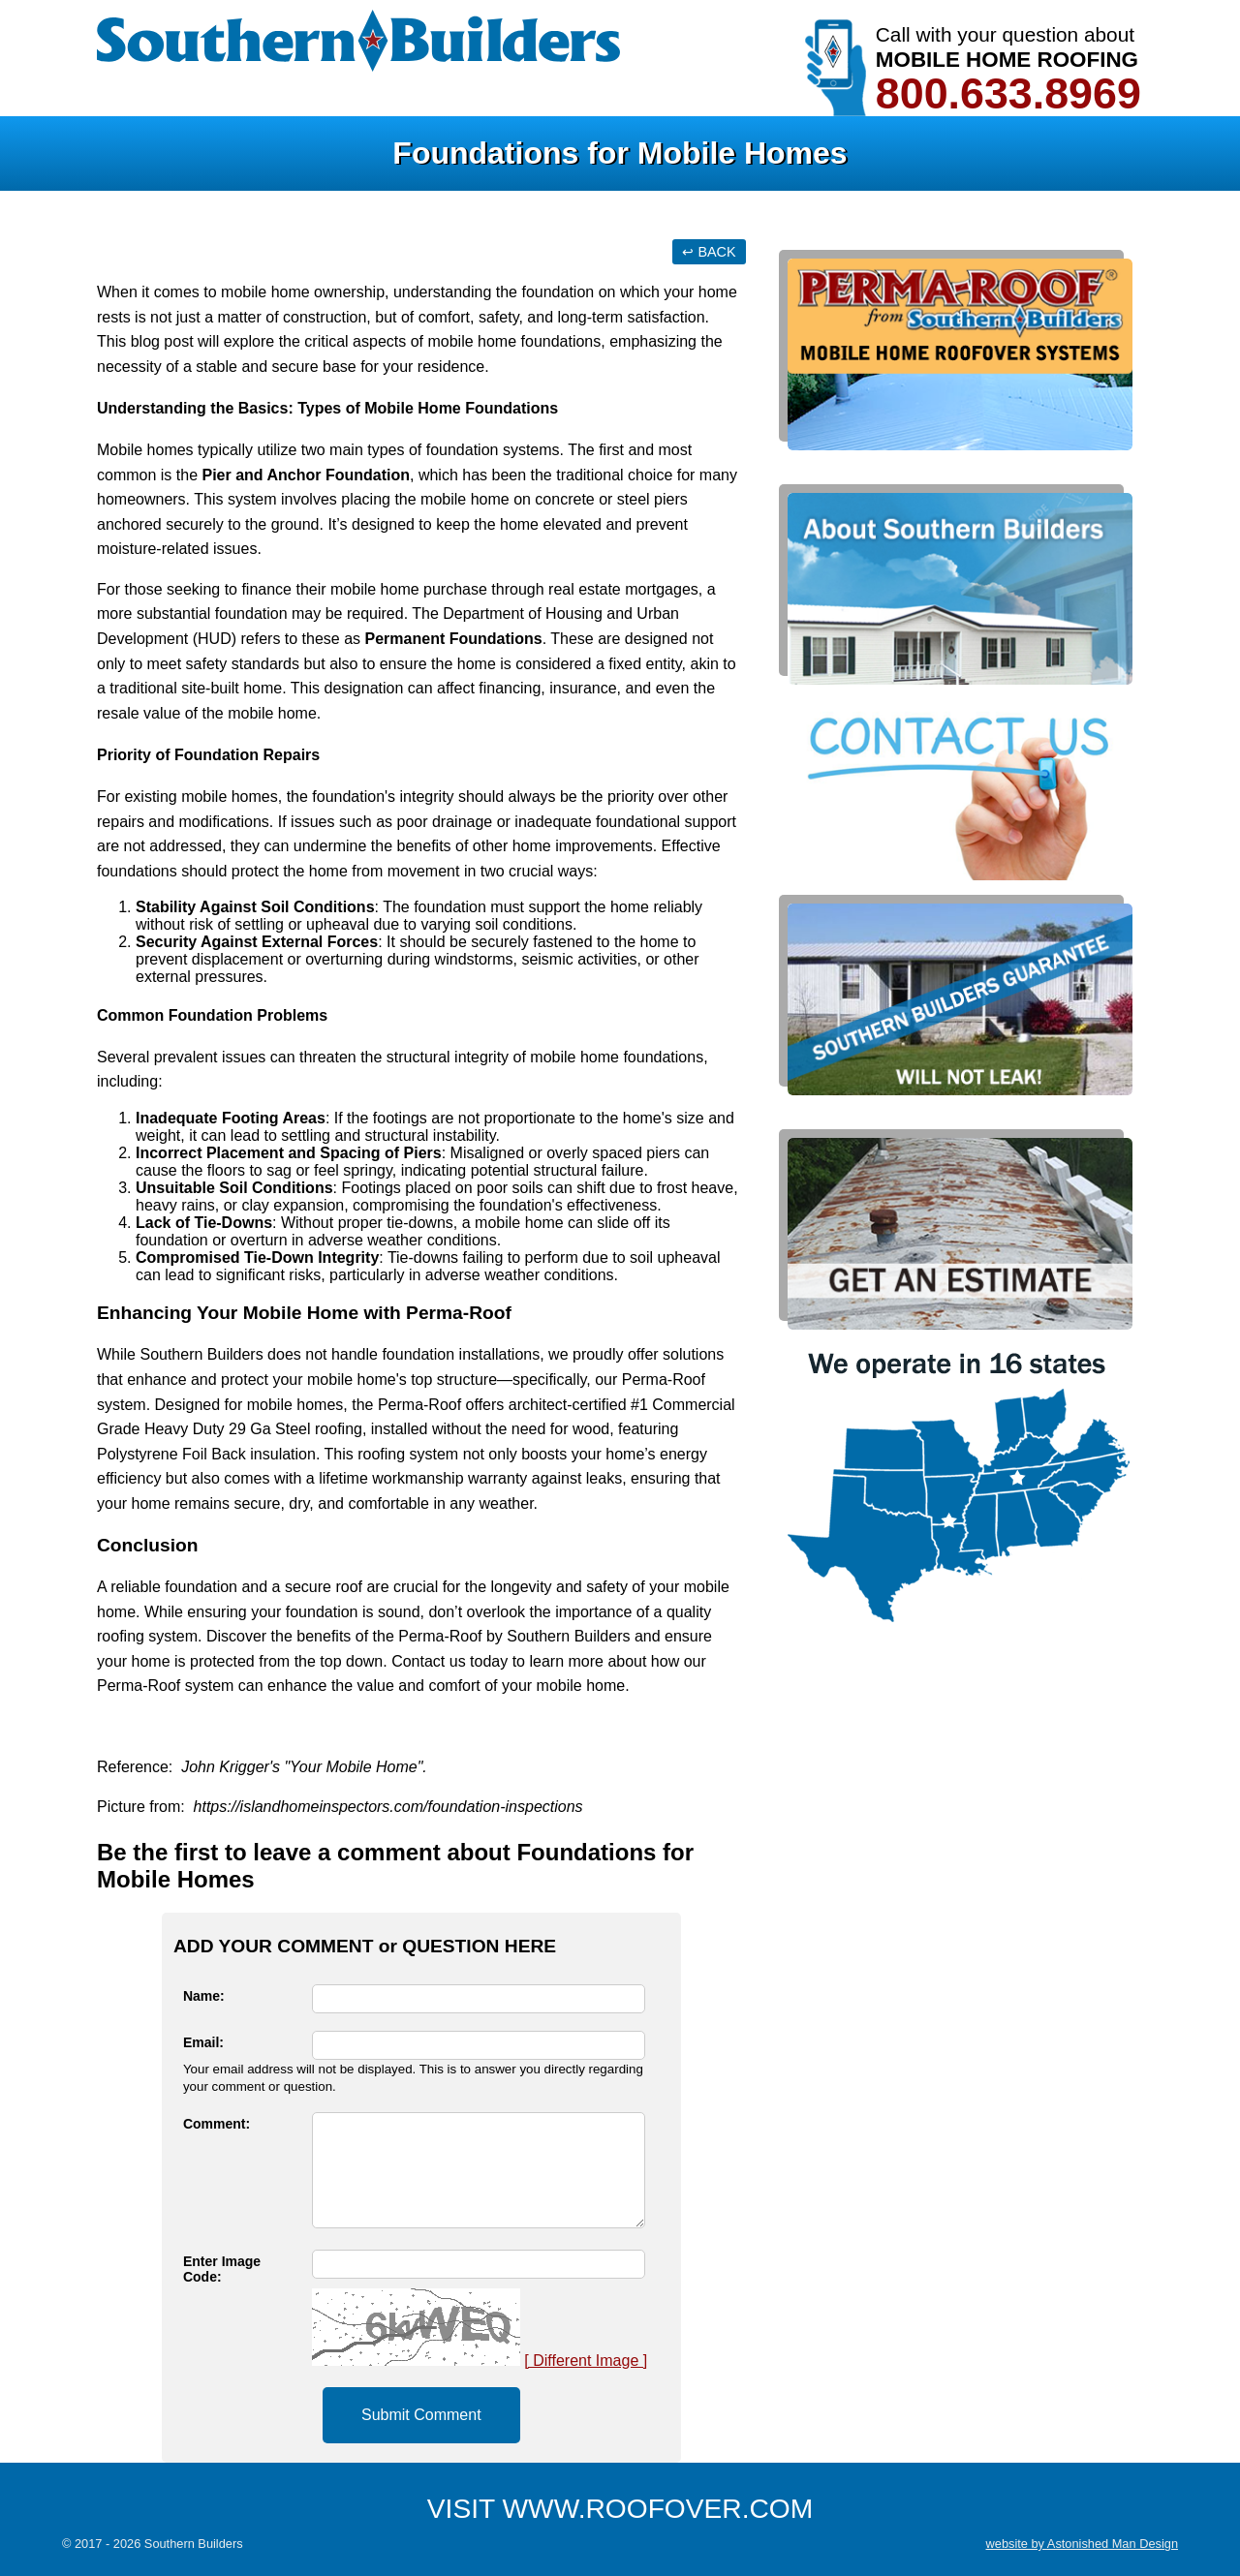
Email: (203, 2042)
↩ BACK (708, 252)
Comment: (216, 2123)
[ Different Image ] (585, 2360)
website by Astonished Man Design (1082, 2543)
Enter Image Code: (222, 2269)
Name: (204, 1996)
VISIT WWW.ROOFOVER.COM (620, 2509)
